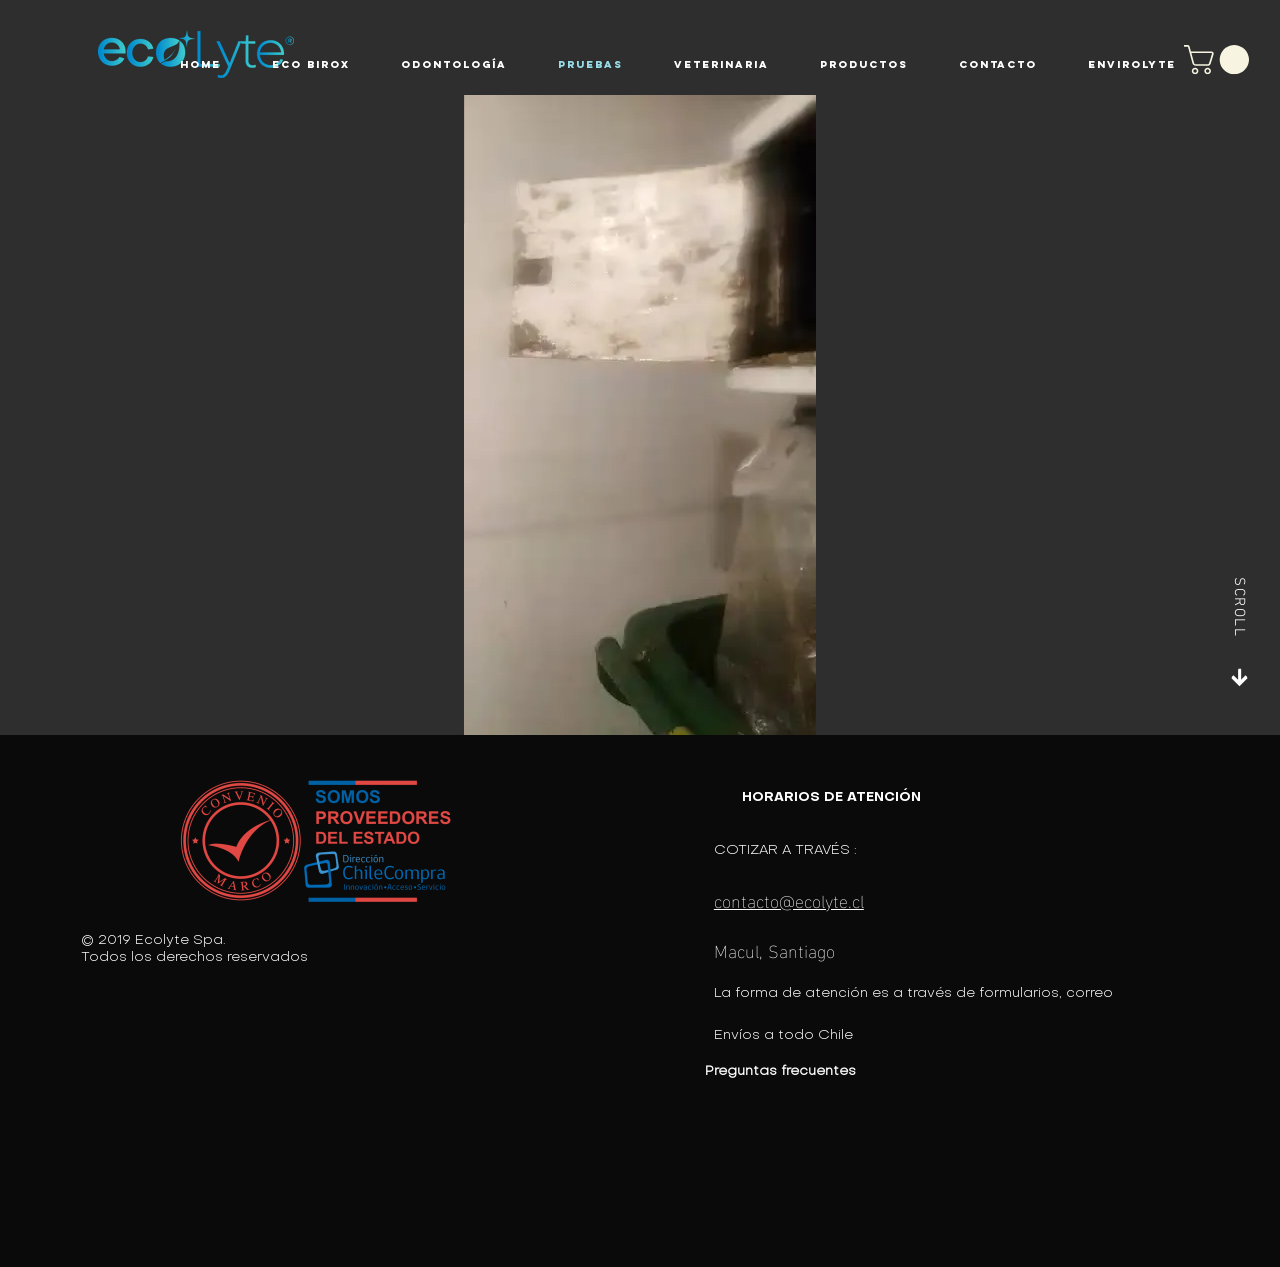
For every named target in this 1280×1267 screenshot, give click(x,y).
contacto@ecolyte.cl (789, 899)
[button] (310, 65)
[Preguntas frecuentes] (840, 1071)
